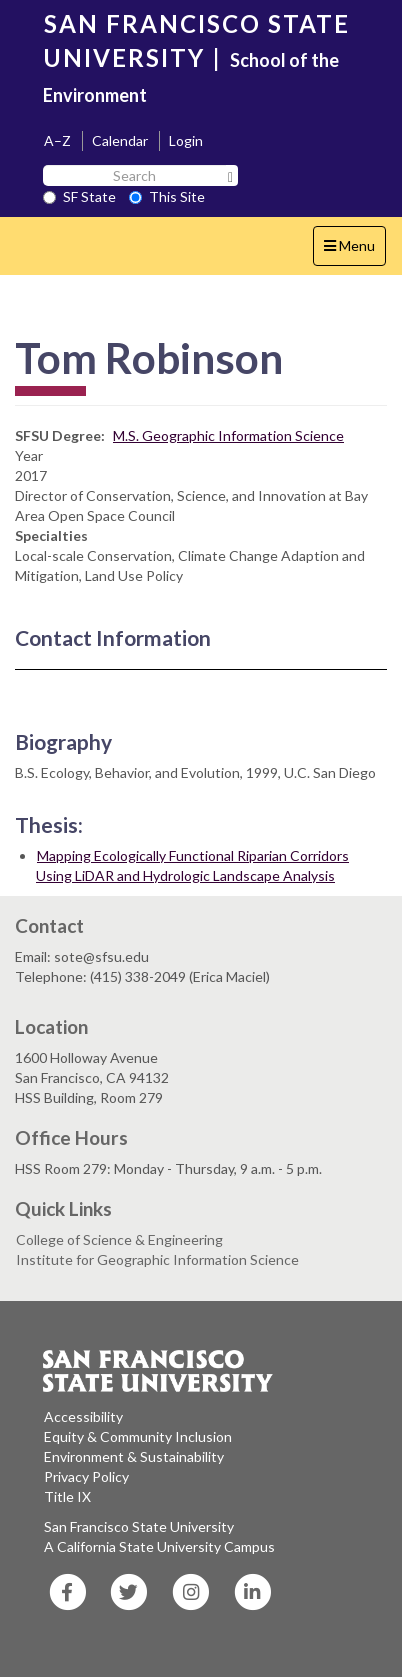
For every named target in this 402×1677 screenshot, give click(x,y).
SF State (79, 196)
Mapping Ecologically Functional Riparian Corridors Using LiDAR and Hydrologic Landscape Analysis (192, 865)
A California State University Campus (159, 1546)
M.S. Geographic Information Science (228, 435)
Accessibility (83, 1416)
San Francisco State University (139, 1526)
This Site (167, 196)
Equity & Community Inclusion (138, 1436)
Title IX (67, 1496)
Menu (354, 250)
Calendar (120, 140)
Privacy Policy (86, 1476)
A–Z (57, 140)
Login (186, 140)
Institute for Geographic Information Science (157, 1259)
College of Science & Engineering (119, 1239)
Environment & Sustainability (134, 1456)
